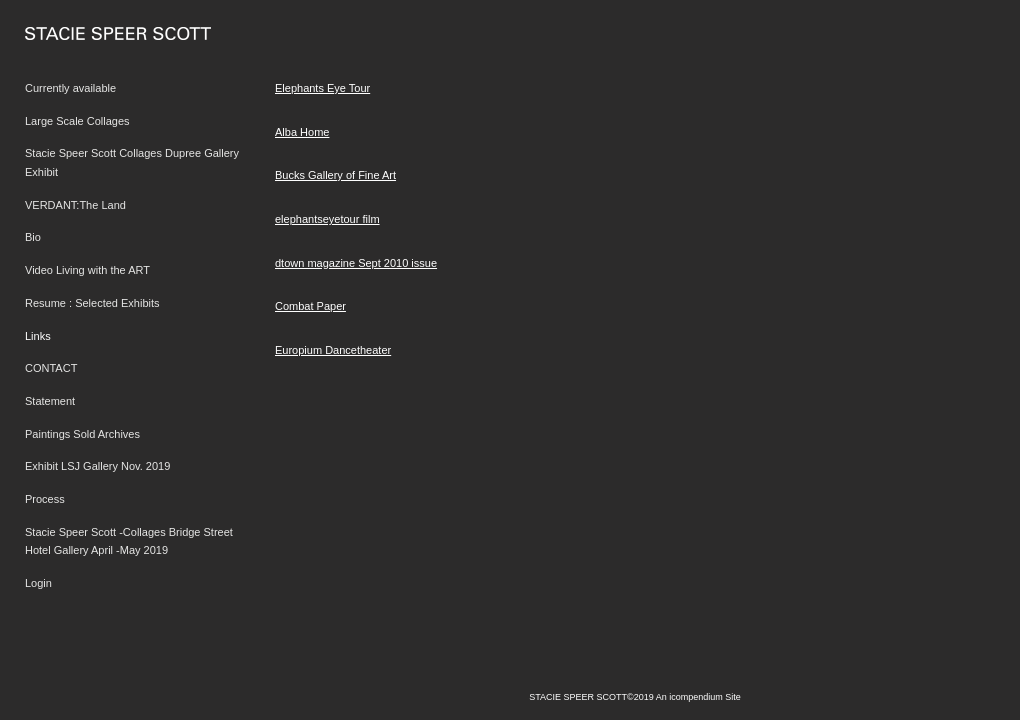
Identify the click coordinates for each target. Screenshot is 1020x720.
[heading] (75, 34)
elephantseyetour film (327, 219)
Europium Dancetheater (333, 350)
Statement (50, 401)
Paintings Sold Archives (82, 434)
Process (45, 499)
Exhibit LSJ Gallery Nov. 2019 (97, 466)
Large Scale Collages (77, 121)
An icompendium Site (698, 697)
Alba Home (302, 132)
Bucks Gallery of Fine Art (335, 175)
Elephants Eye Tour (322, 88)
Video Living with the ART (87, 270)
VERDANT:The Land (75, 205)
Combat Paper (310, 306)
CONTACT (51, 368)
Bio (33, 237)
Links (38, 336)
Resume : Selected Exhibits (92, 303)
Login (38, 583)
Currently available (70, 88)
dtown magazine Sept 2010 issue (356, 263)
